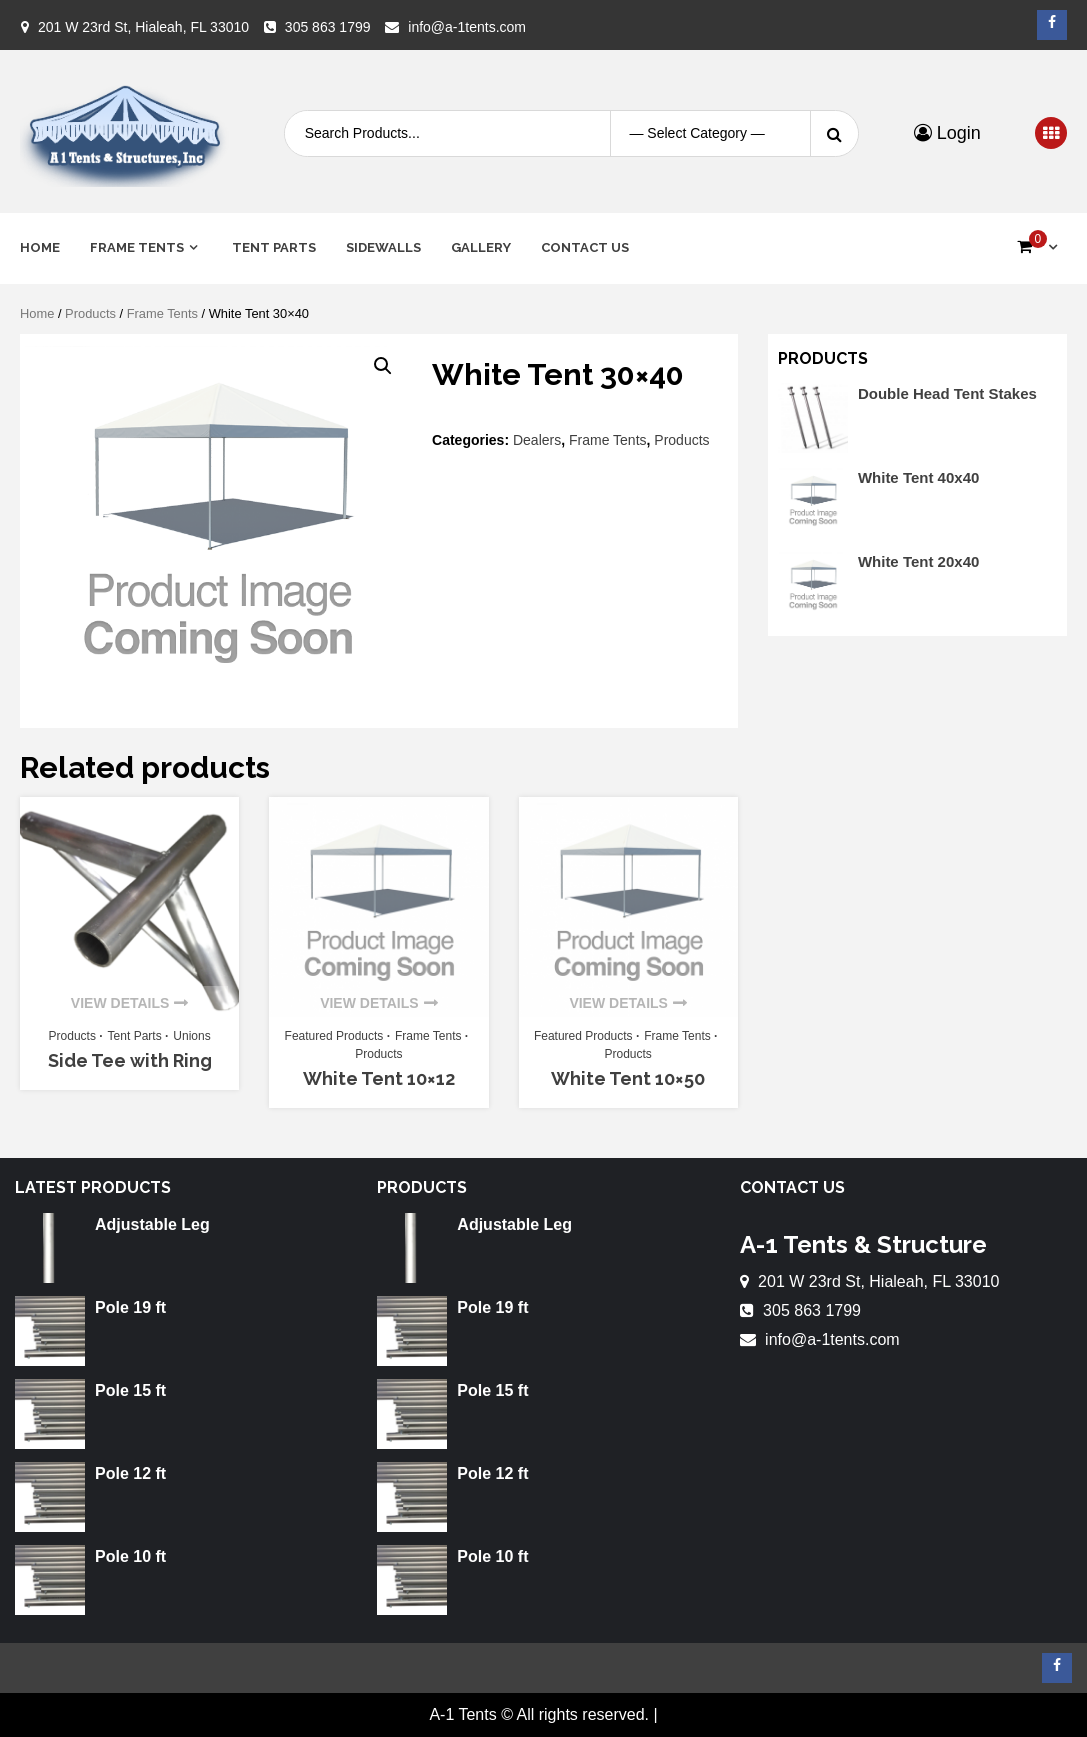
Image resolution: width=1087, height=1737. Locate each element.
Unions (191, 1036)
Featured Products (334, 1036)
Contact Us (585, 247)
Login (947, 133)
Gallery (481, 247)
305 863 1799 (328, 27)
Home (40, 247)
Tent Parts (274, 247)
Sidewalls (383, 247)
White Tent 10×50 (628, 1078)
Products (90, 313)
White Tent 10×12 (379, 1078)
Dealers (537, 440)
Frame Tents (137, 247)
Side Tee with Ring (130, 1060)
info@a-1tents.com (467, 27)
